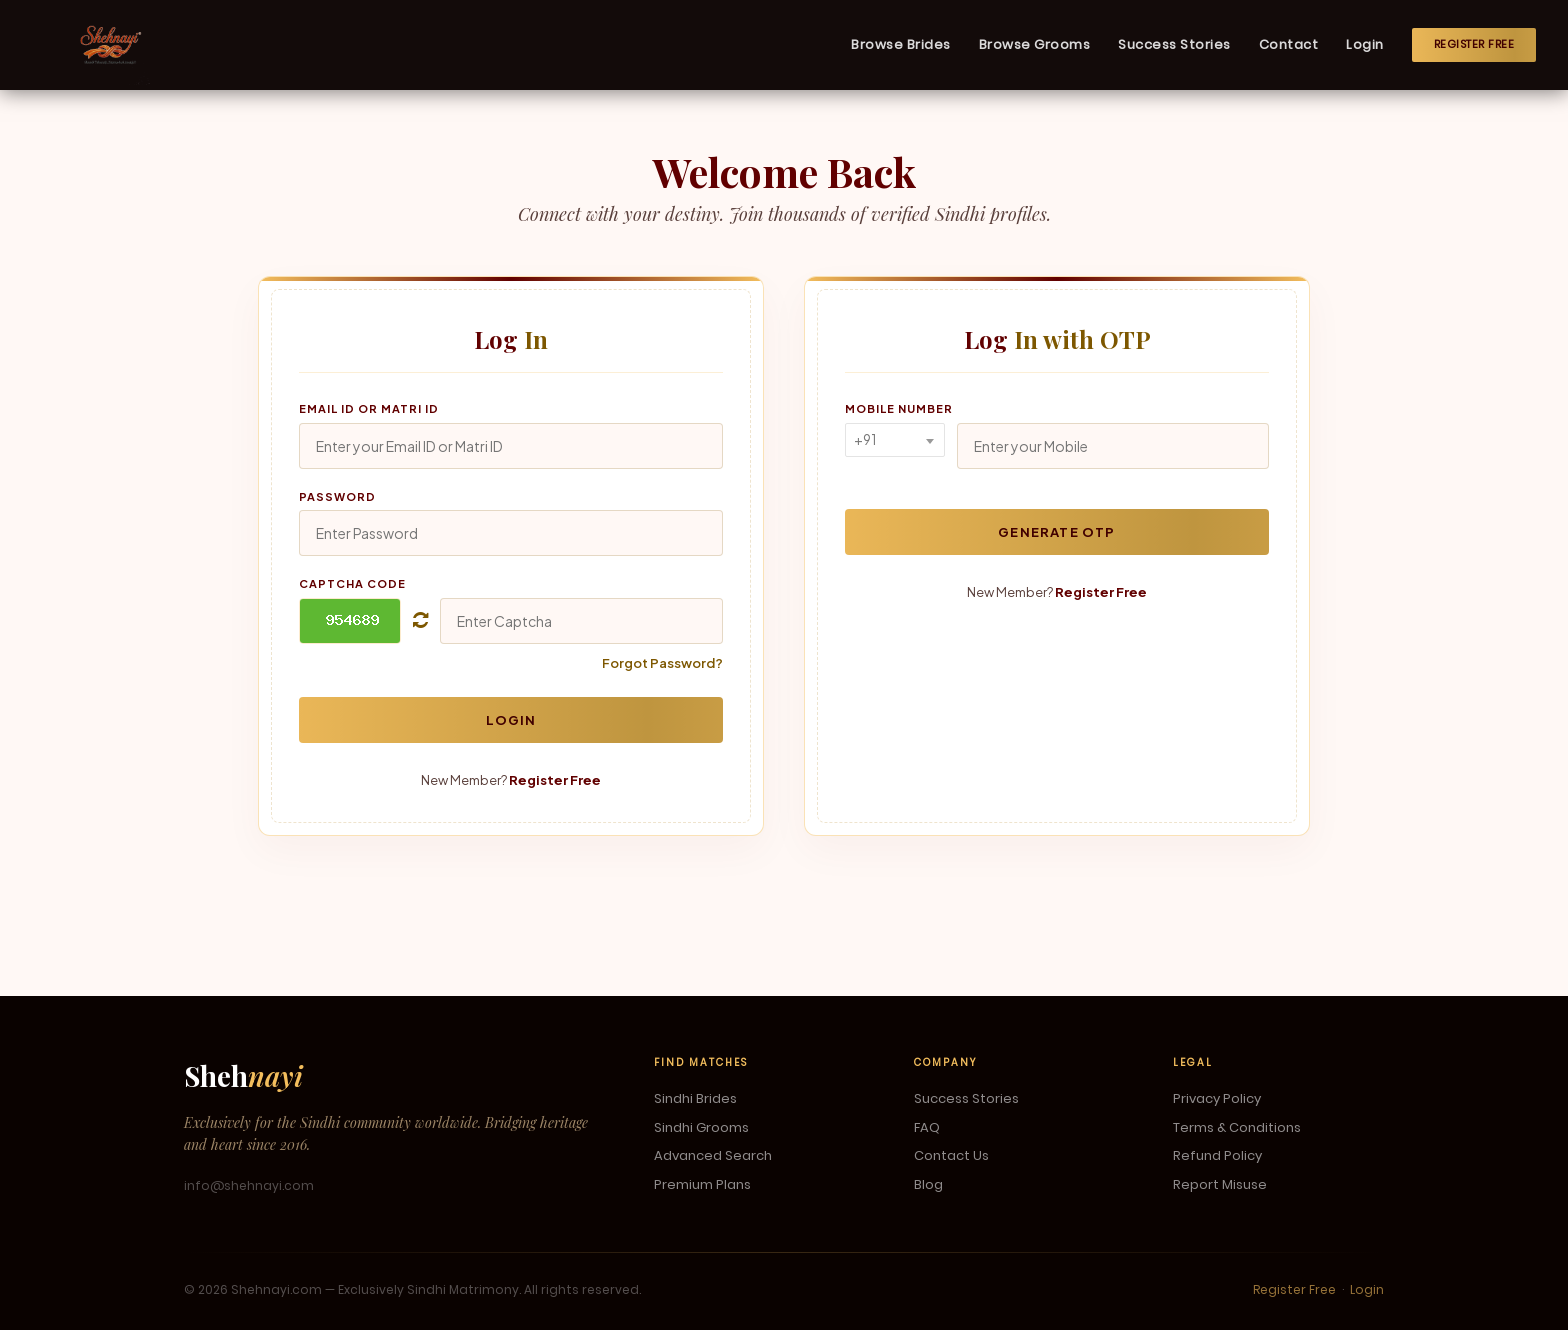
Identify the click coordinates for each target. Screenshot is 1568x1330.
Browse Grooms (1035, 45)
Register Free (1474, 44)
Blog (928, 1185)
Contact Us (951, 1156)
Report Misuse (1220, 1185)
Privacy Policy (1217, 1099)
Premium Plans (702, 1185)
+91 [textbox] (865, 439)
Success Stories (1174, 45)
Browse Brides (901, 45)
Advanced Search (713, 1156)
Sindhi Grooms (701, 1128)
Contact (1289, 45)
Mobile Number (899, 408)
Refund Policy (1217, 1156)
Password (337, 496)
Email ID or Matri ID (369, 408)
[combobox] (895, 440)
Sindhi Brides (695, 1099)
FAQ (927, 1128)
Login (1365, 45)
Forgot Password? (662, 663)
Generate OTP (1056, 532)
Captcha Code (352, 583)
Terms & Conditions (1237, 1128)
